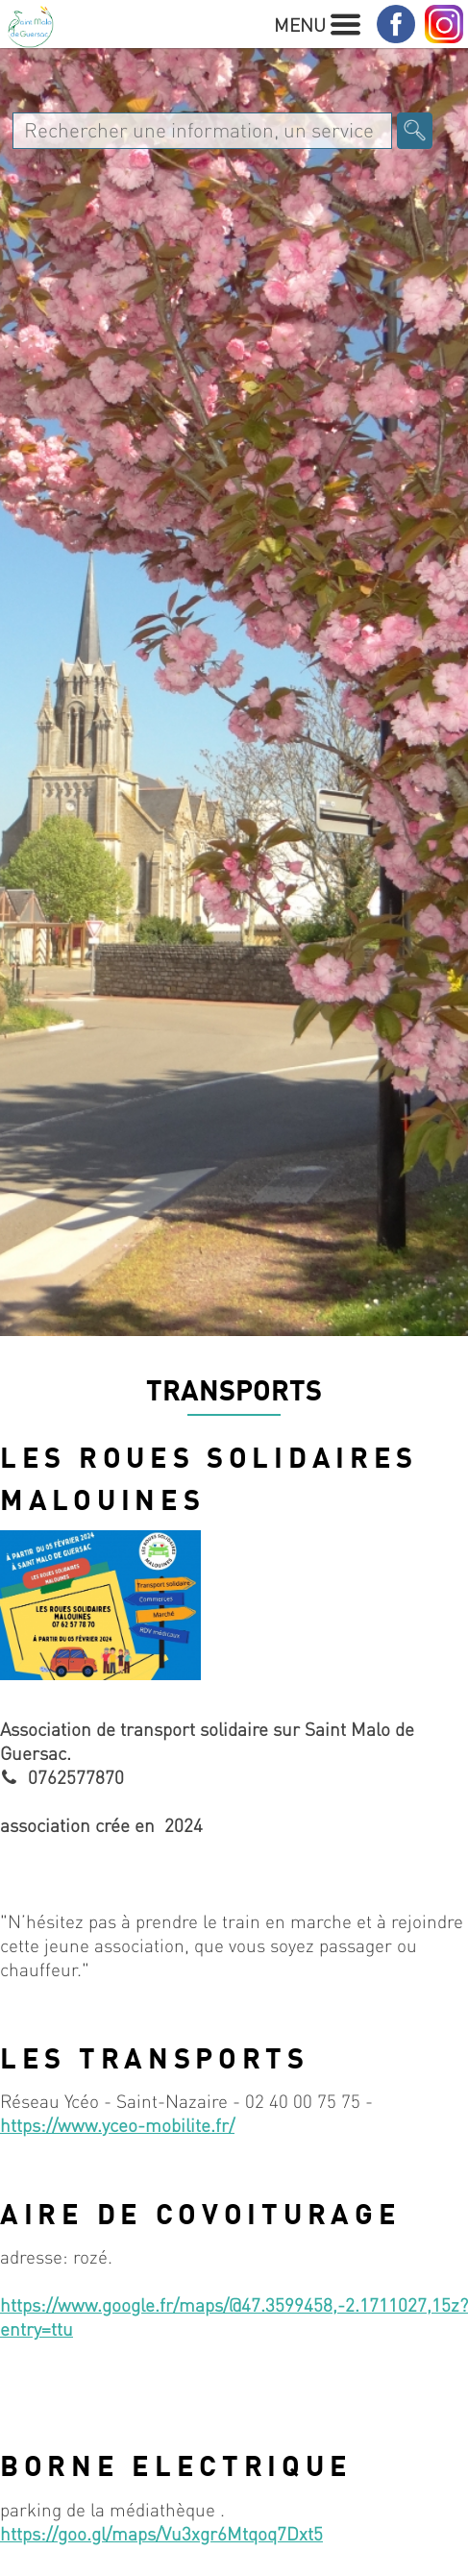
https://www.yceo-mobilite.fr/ (117, 2125)
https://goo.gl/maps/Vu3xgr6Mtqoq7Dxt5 (161, 2533)
